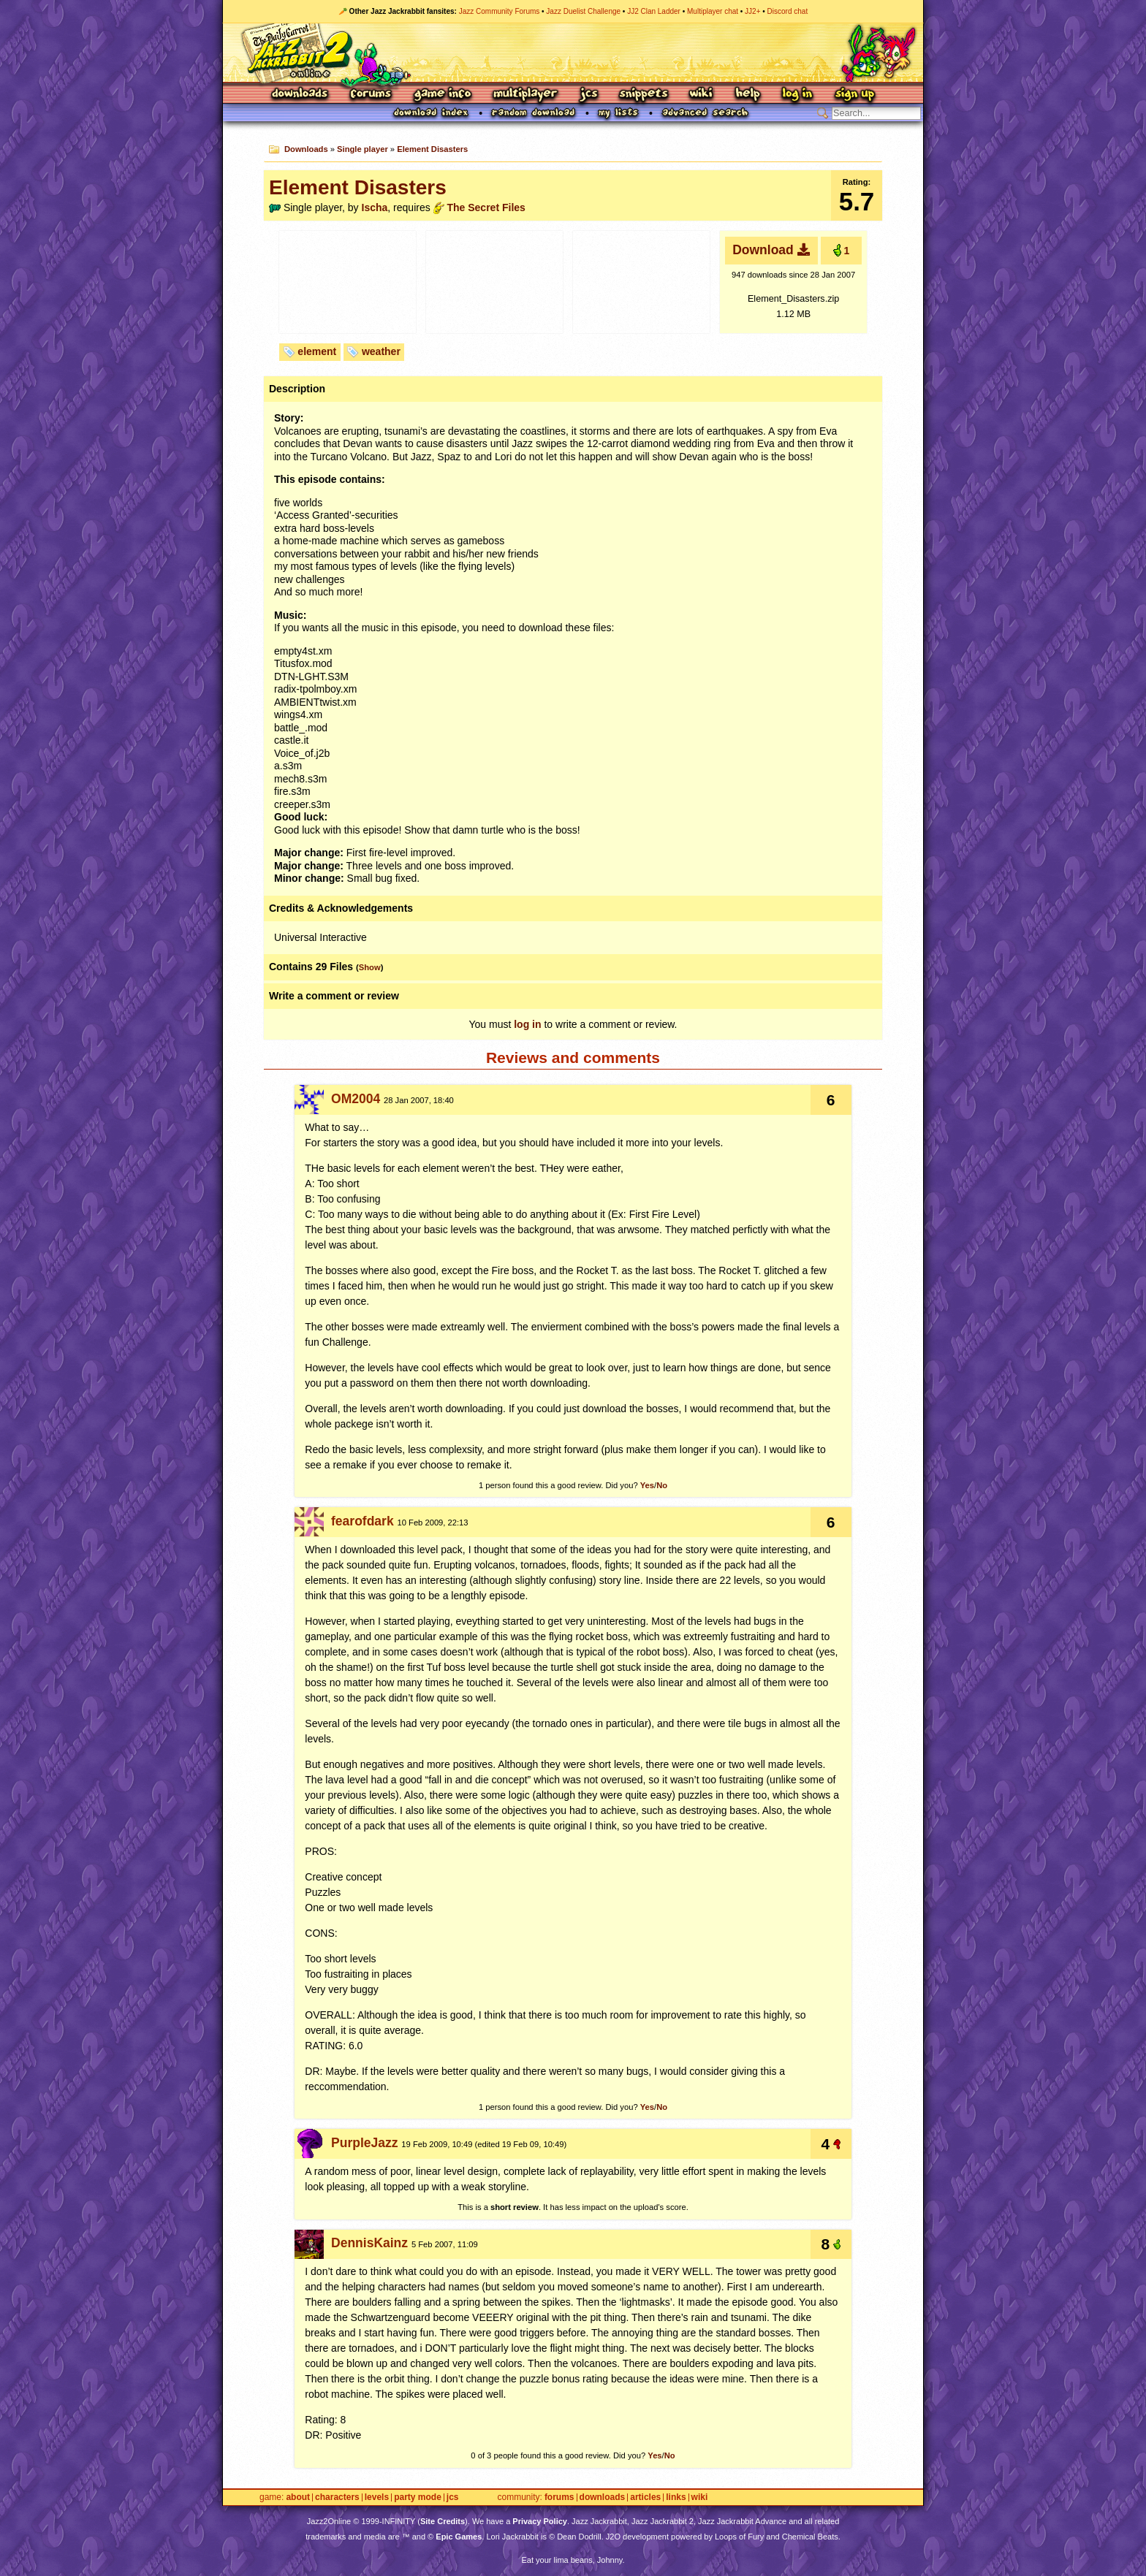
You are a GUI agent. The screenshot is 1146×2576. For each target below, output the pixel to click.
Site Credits (442, 2521)
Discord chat (787, 11)
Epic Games (459, 2536)
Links (676, 2497)
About (298, 2497)
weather (381, 351)
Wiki (701, 94)
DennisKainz (369, 2243)
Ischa (375, 207)
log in (527, 1024)
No (661, 1485)
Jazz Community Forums (499, 11)
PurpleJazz (364, 2142)
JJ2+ (752, 11)
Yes (647, 1485)
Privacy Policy (539, 2521)
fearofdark (362, 1521)
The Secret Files (486, 207)
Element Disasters (432, 149)
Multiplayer (525, 94)
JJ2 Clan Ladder (653, 11)
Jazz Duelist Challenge (583, 11)
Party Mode (417, 2497)
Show (370, 967)
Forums (371, 94)
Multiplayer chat (712, 11)
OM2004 (355, 1098)
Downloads (300, 94)
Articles (645, 2497)
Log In (797, 94)
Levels (377, 2497)
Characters (337, 2497)
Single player (362, 149)
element (316, 351)
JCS (588, 94)
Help (748, 94)
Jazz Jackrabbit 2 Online (572, 52)
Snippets (643, 94)
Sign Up (854, 94)
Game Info (442, 94)
